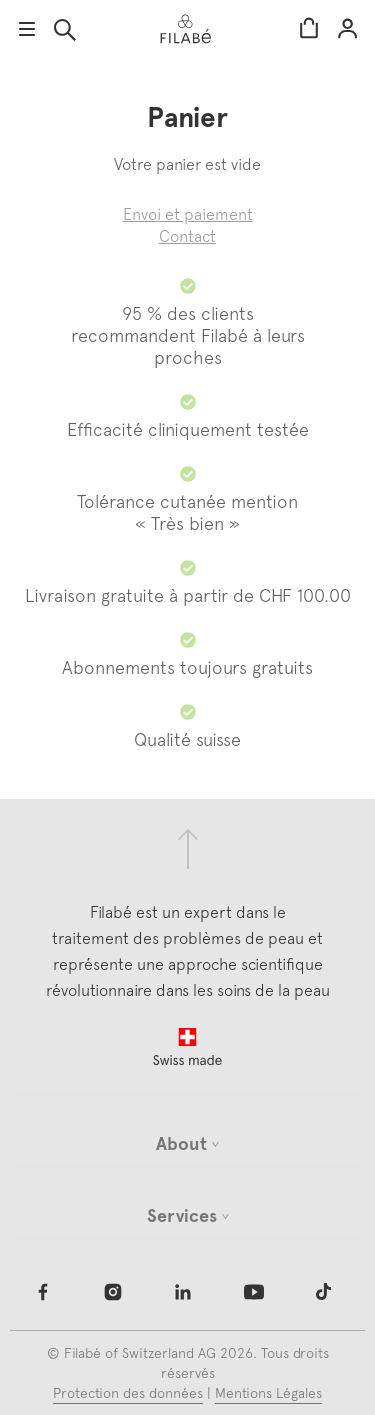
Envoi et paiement (188, 214)
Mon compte (347, 29)
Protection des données (128, 1393)
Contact (187, 236)
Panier (309, 29)
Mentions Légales (268, 1393)
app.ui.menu (27, 29)
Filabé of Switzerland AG (140, 1353)
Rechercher (65, 30)
